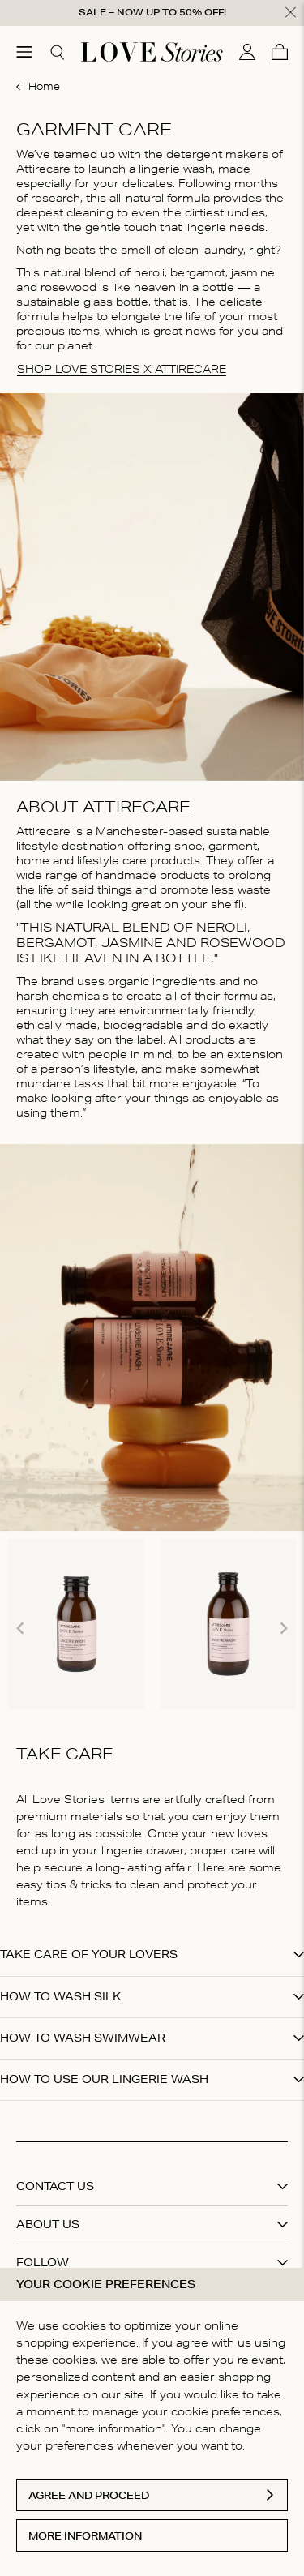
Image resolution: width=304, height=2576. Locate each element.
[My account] (247, 48)
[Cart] (279, 48)
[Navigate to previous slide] (20, 1625)
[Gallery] (152, 1624)
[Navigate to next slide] (284, 1625)
